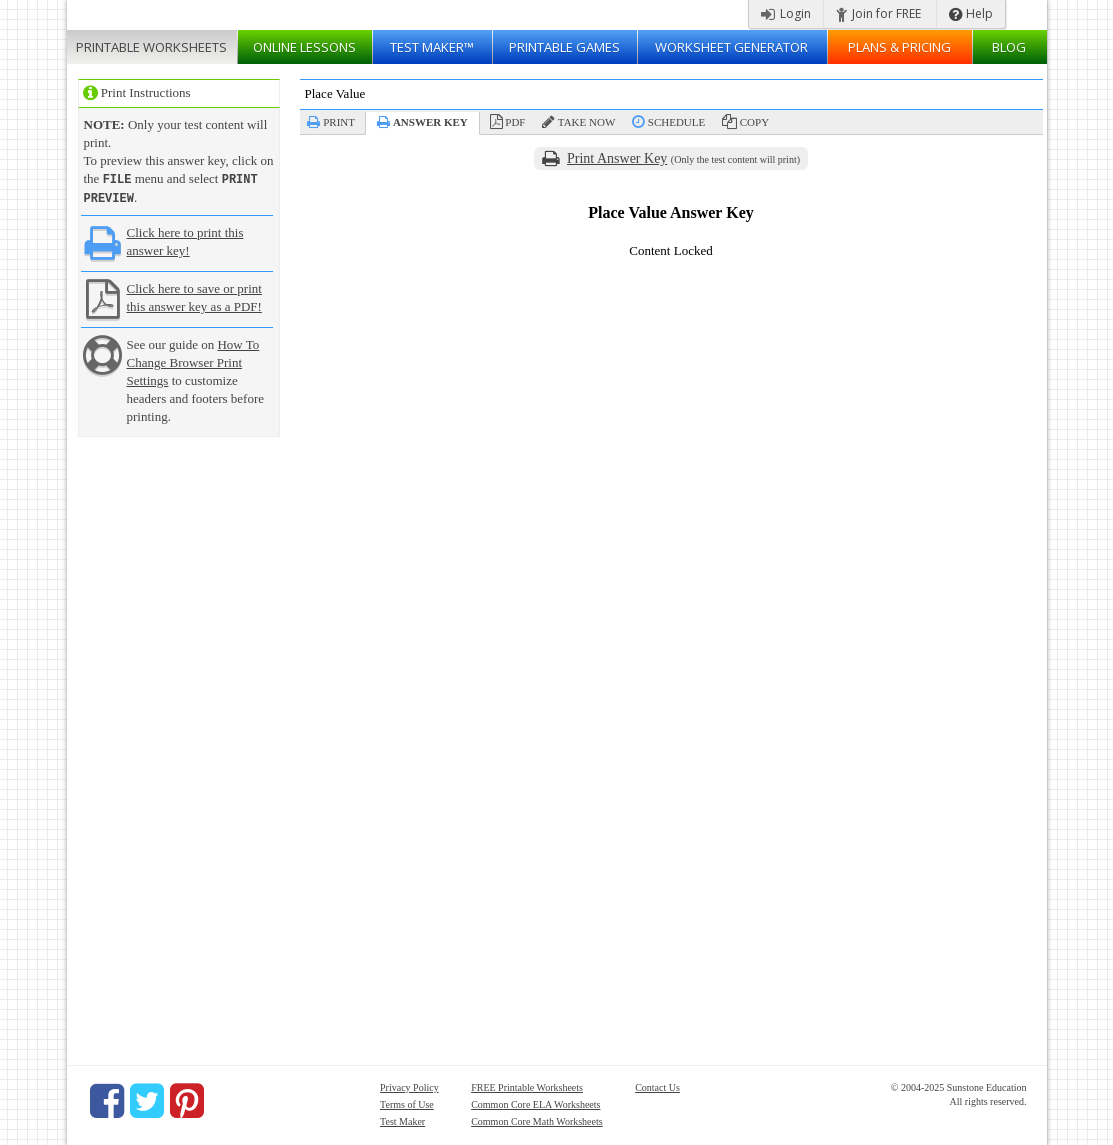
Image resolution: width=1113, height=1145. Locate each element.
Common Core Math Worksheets (537, 1119)
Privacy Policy (409, 1085)
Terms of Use (407, 1102)
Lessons (304, 47)
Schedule (676, 122)
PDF (515, 122)
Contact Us (657, 1085)
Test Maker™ (432, 47)
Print (339, 122)
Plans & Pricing (899, 47)
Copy (754, 122)
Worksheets (151, 47)
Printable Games (564, 47)
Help (971, 13)
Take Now (586, 122)
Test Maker (402, 1119)
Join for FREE (878, 13)
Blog (1009, 47)
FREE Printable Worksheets (527, 1085)
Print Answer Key (617, 158)
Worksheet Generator (731, 47)
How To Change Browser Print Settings (193, 360)
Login (786, 13)
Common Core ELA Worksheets (535, 1102)
